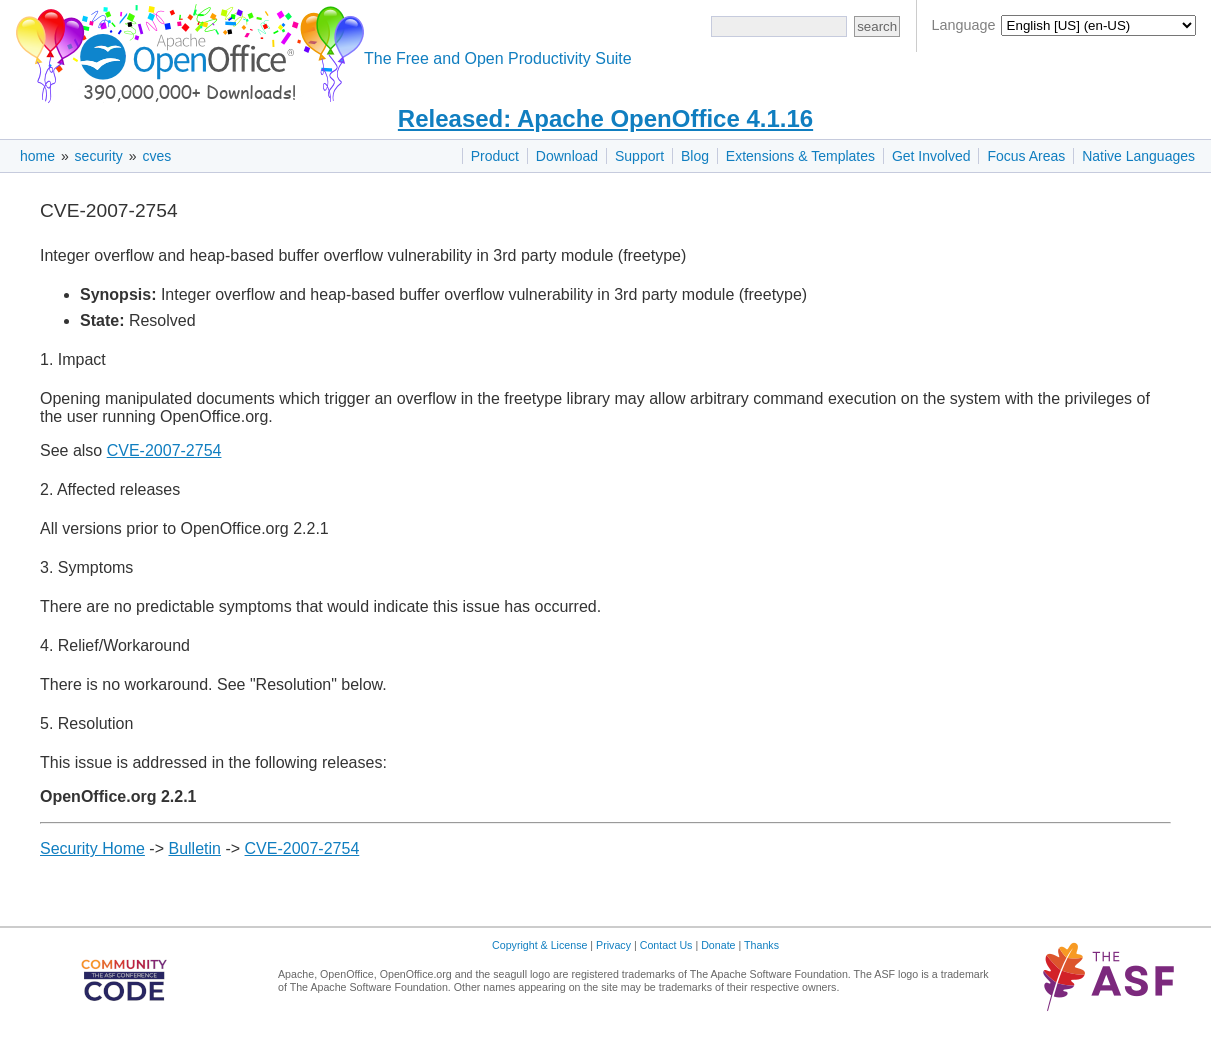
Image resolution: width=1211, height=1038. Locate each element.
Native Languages (1138, 156)
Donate (718, 945)
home (37, 156)
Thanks (761, 945)
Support (639, 156)
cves (156, 156)
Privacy (613, 945)
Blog (695, 156)
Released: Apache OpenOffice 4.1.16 (605, 118)
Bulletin (194, 848)
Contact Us (666, 945)
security (99, 156)
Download (567, 156)
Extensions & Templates (800, 156)
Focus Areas (1026, 156)
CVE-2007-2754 (164, 450)
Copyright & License (539, 945)
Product (495, 156)
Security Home (92, 848)
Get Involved (931, 156)
